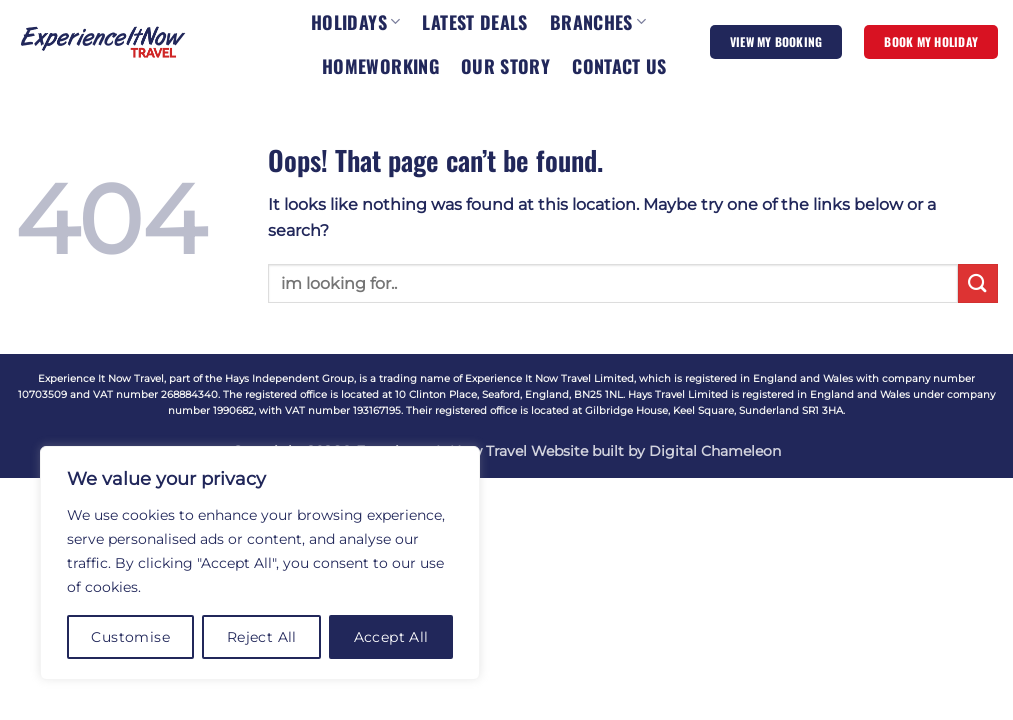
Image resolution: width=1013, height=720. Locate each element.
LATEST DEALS (474, 22)
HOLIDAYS (355, 22)
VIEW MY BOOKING (776, 41)
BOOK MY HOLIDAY (931, 41)
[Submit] (978, 283)
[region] (260, 563)
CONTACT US (619, 66)
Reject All (262, 637)
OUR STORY (505, 66)
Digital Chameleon (715, 451)
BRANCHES (598, 22)
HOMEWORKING (380, 66)
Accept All (391, 637)
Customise (130, 637)
